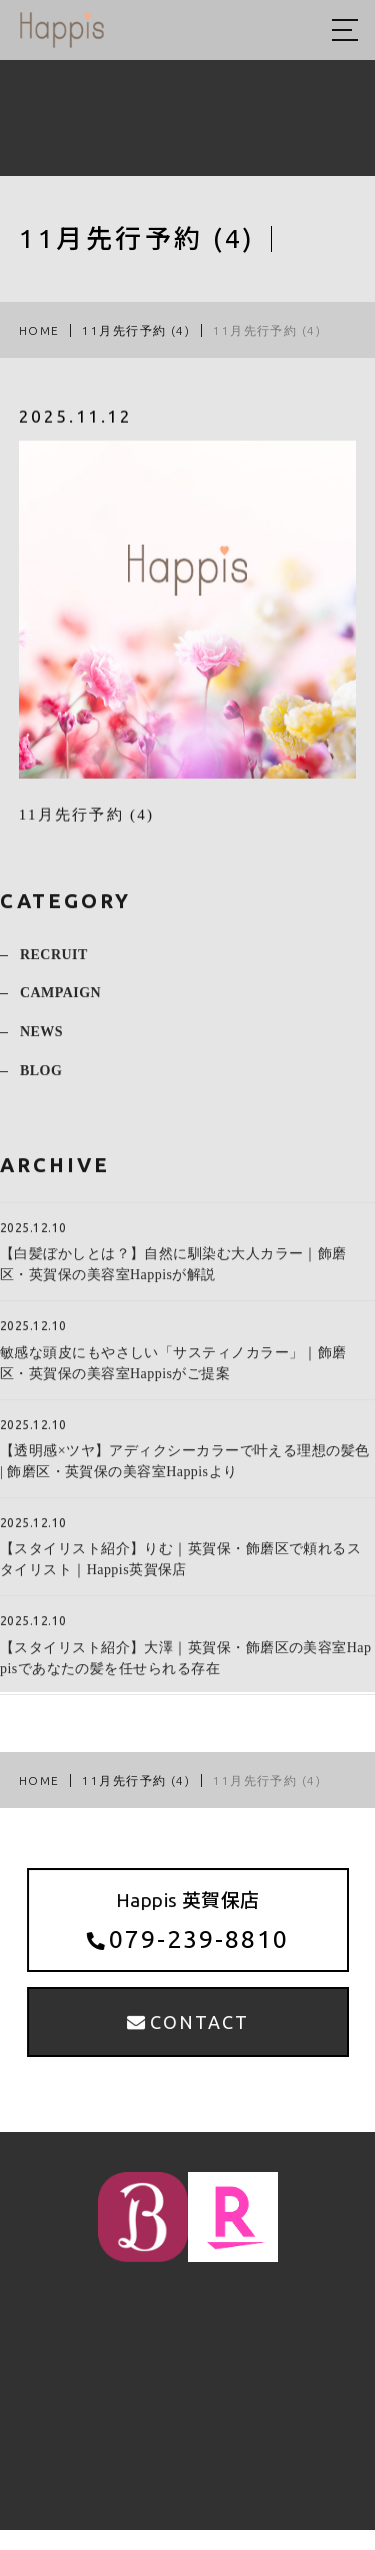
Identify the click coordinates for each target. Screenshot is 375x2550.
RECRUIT (54, 967)
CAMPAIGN (60, 1006)
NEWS (41, 1045)
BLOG (41, 1084)
